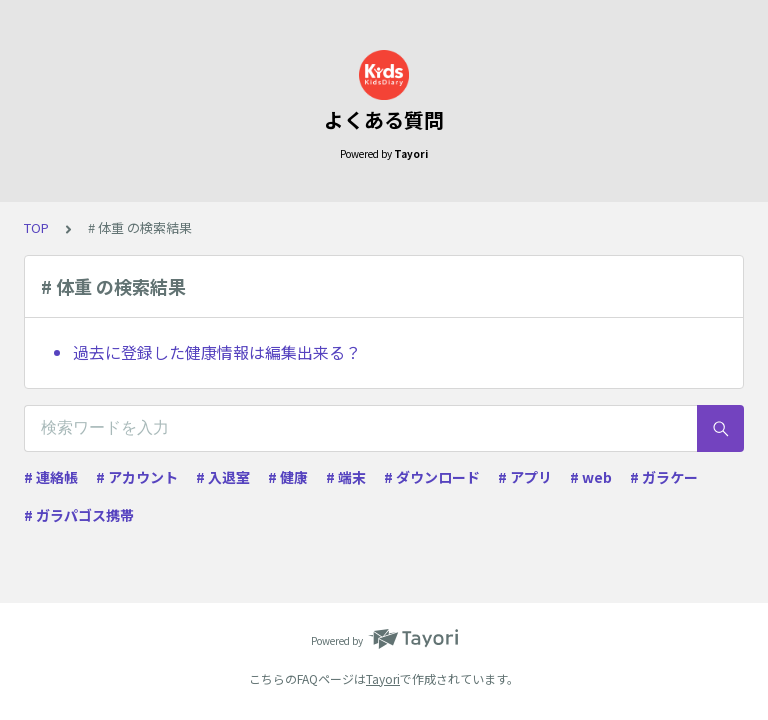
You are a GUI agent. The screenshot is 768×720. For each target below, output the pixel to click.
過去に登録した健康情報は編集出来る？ (217, 352)
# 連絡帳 (51, 477)
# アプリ (525, 477)
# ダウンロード (432, 477)
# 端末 (346, 477)
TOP (36, 227)
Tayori (383, 678)
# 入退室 (223, 477)
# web (591, 477)
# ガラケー (664, 477)
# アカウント (137, 477)
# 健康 (288, 477)
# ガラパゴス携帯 (79, 515)
